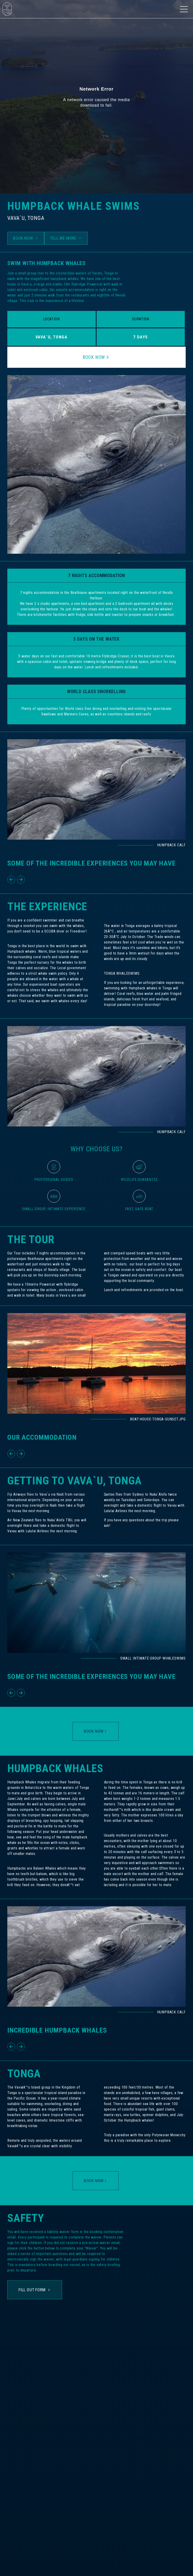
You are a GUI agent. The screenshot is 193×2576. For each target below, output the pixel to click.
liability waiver (58, 2232)
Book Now (25, 238)
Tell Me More (66, 238)
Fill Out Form (35, 2289)
